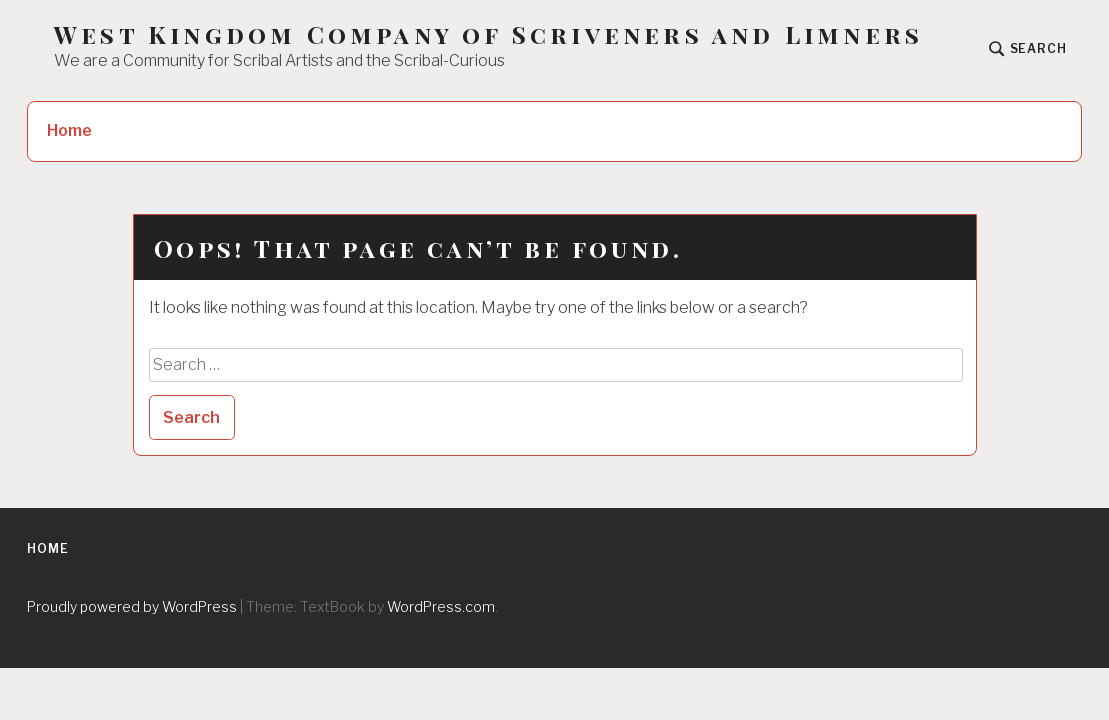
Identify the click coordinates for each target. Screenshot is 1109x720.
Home (69, 130)
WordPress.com (441, 606)
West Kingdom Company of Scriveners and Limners (488, 34)
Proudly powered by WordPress (132, 606)
